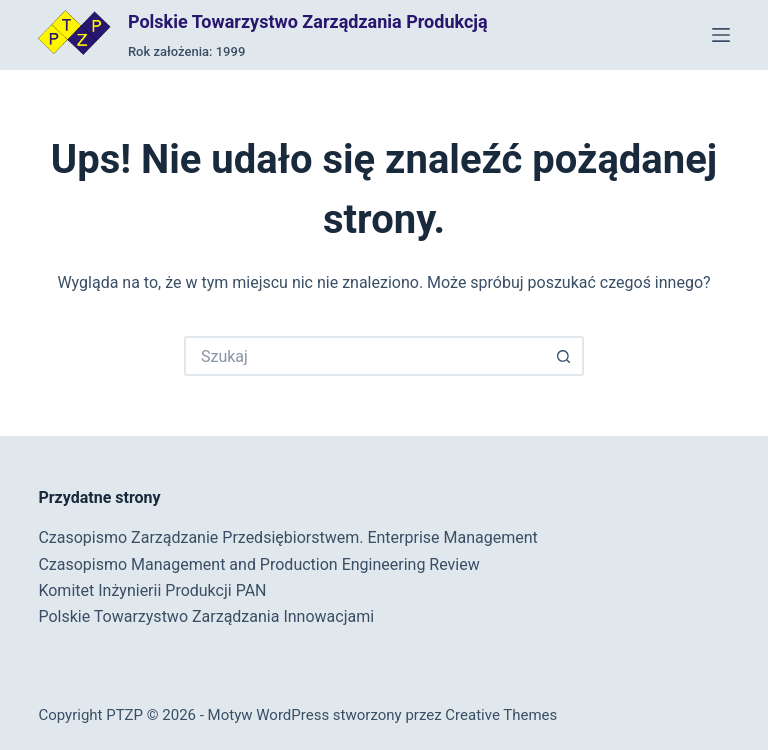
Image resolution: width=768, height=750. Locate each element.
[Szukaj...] (364, 356)
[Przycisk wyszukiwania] (564, 356)
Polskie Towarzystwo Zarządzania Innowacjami (206, 616)
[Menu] (721, 35)
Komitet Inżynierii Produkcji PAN (152, 590)
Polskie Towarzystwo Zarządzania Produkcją (308, 21)
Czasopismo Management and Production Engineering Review (258, 564)
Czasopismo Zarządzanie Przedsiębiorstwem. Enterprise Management (287, 537)
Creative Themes (501, 715)
